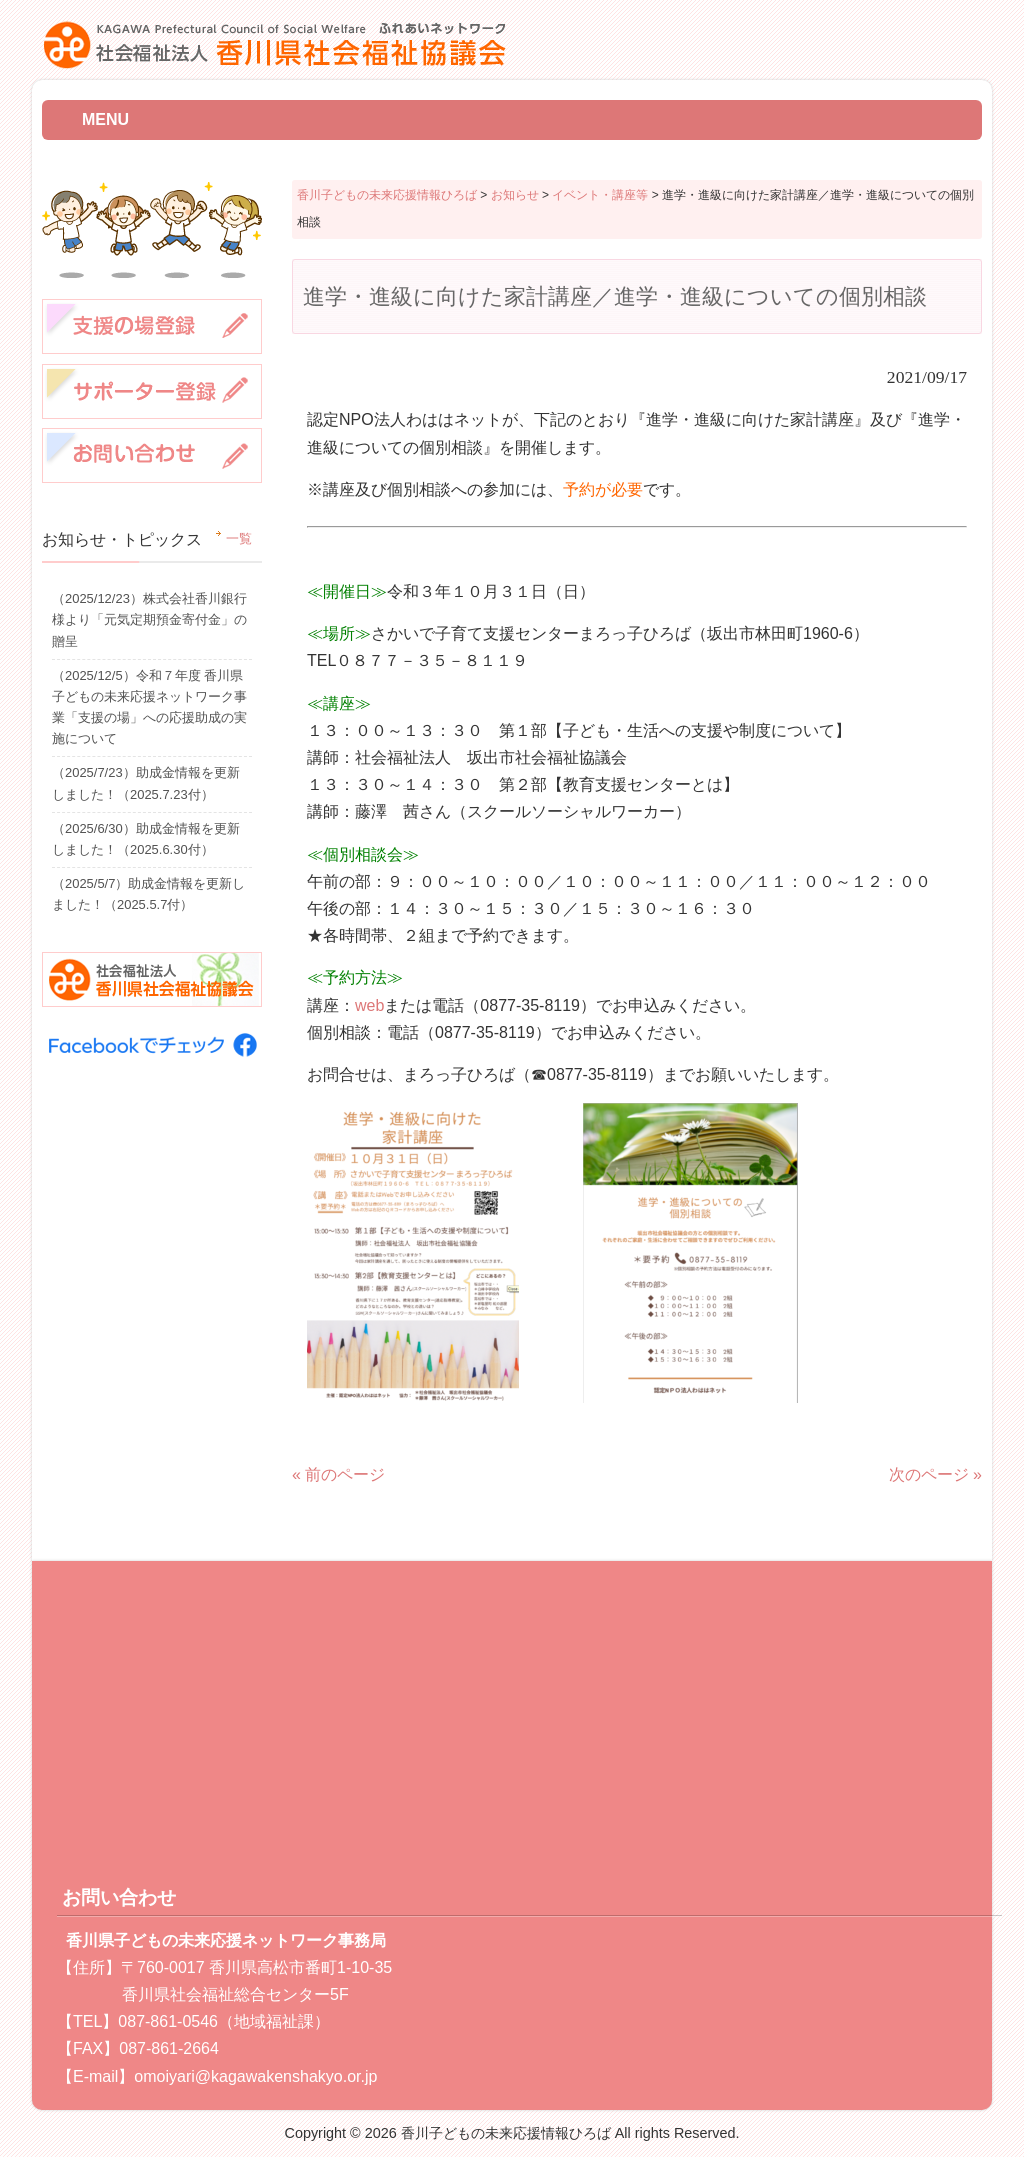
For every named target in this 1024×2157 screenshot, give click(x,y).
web (369, 1005)
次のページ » (935, 1474)
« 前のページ (338, 1474)
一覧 (239, 539)
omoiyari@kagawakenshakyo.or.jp (255, 2076)
